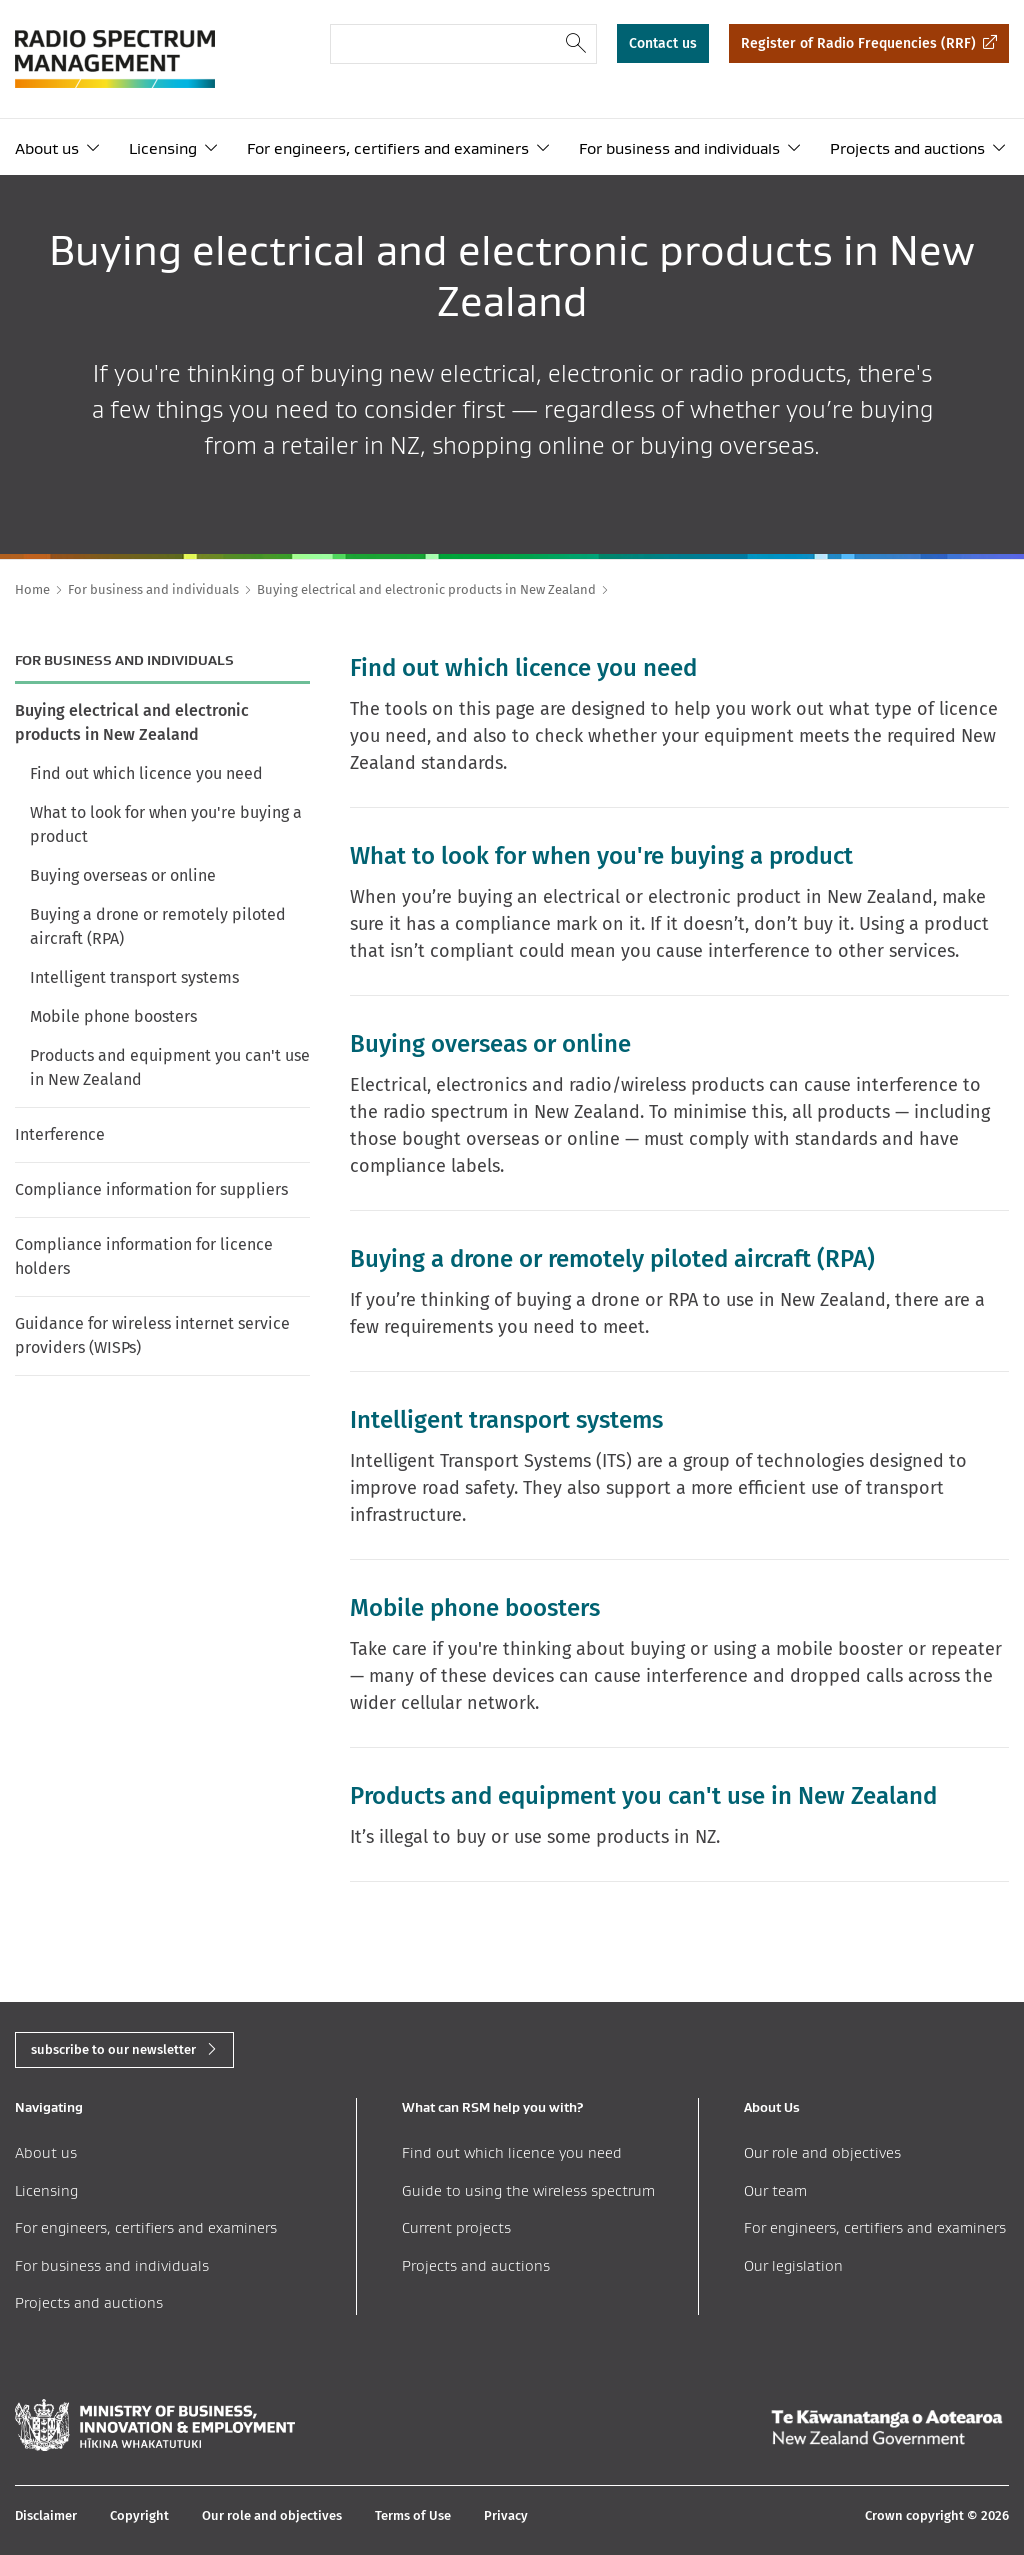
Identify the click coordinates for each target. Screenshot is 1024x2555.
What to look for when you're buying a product (166, 824)
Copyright (139, 2515)
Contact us (663, 43)
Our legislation (793, 2265)
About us (47, 148)
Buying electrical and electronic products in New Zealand (132, 722)
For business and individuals (679, 148)
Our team (775, 2190)
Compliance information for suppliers (151, 1189)
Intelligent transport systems (134, 977)
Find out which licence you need (146, 773)
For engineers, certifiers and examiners (388, 148)
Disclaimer (46, 2515)
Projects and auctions (907, 148)
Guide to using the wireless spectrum (528, 2190)
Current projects (456, 2227)
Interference (60, 1134)
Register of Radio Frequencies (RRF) (858, 43)
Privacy (506, 2515)
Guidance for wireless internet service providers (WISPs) (152, 1335)
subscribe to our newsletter (113, 2049)
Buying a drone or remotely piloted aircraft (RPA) (158, 926)
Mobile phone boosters (113, 1016)
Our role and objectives (822, 2152)
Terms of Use (413, 2515)
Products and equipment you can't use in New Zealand (170, 1067)
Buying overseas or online (123, 875)
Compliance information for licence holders (144, 1256)
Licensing (163, 148)
